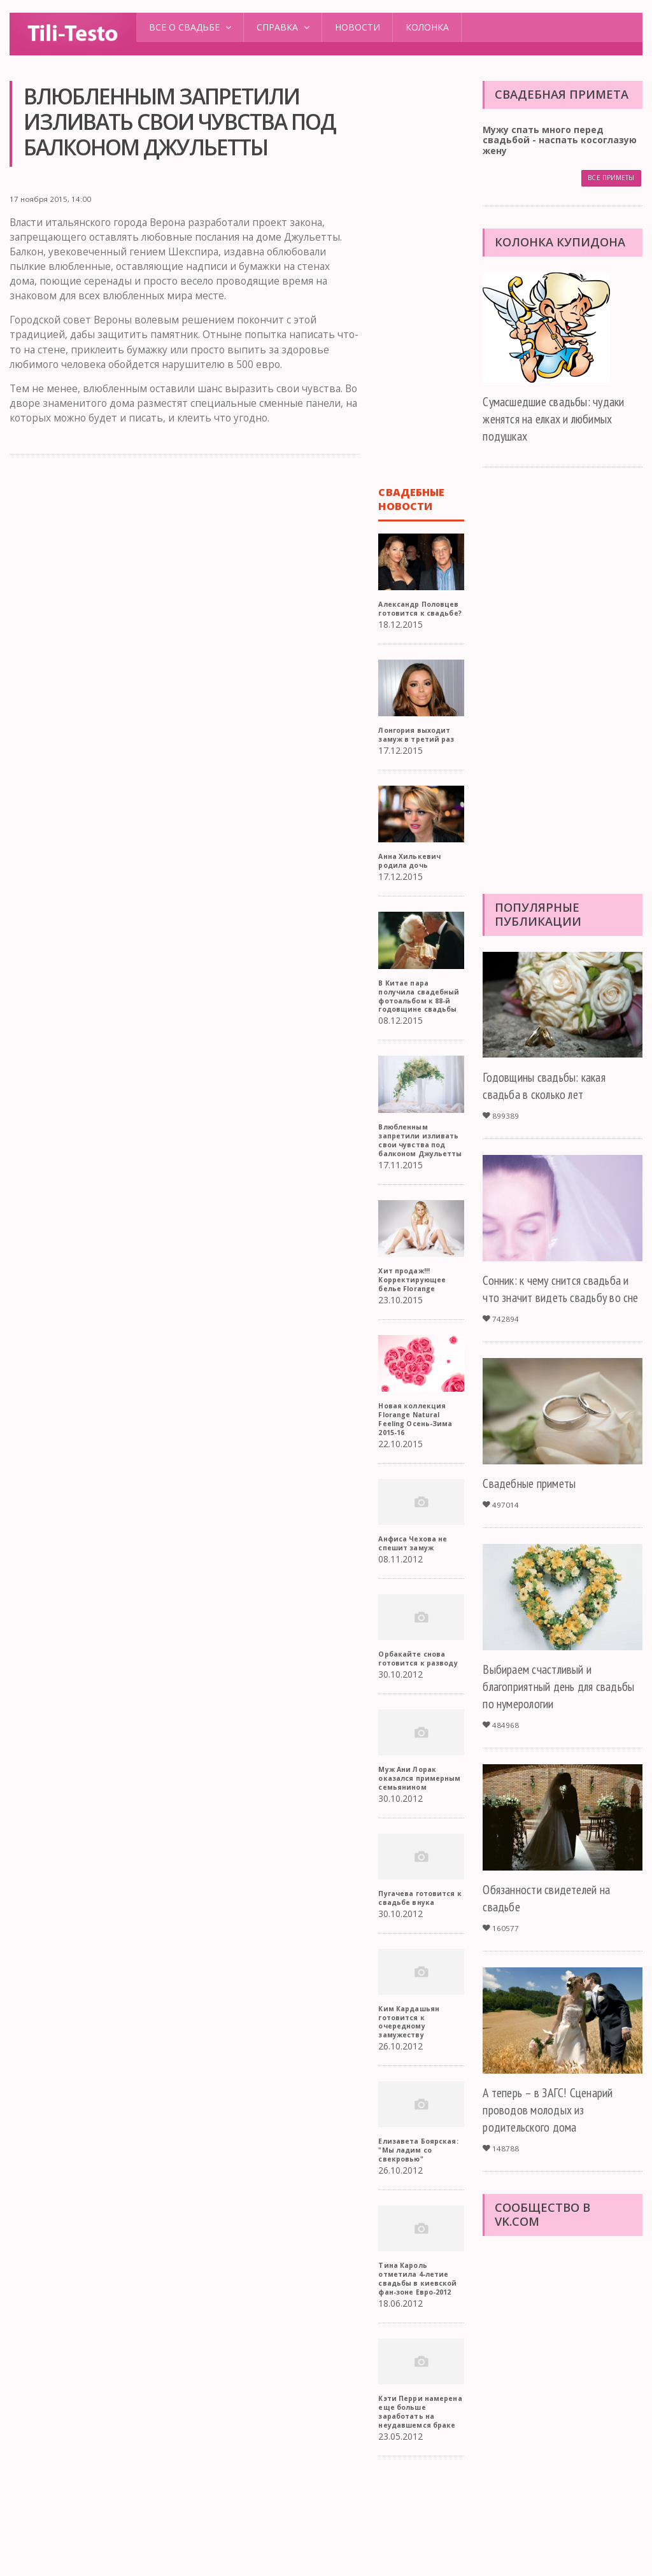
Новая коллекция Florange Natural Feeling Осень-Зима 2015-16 (419, 1472)
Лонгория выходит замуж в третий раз (420, 752)
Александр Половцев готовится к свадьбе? (403, 617)
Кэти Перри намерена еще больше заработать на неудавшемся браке (420, 2504)
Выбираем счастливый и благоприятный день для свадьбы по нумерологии (545, 1704)
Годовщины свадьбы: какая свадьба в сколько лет (551, 1085)
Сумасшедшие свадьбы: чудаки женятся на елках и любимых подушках (561, 419)
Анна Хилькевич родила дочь (412, 878)
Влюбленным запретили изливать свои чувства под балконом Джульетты (409, 1184)
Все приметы (610, 178)
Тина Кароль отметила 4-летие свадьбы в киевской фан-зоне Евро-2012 (421, 2367)
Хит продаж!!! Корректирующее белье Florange (415, 1333)
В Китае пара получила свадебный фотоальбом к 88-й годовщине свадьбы (417, 1023)
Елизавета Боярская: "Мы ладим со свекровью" (407, 2234)
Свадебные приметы (535, 1501)
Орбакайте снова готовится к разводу (414, 1715)
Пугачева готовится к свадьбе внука (408, 1972)
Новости (357, 27)
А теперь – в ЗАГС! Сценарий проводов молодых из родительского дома (555, 2127)
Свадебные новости (412, 498)
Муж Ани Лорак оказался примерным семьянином (409, 1844)
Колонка (427, 27)
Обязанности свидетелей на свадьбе (554, 1916)
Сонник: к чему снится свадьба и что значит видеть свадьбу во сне (559, 1297)
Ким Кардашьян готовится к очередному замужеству (412, 2101)
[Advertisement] (184, 563)
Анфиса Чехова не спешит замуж (416, 1596)
